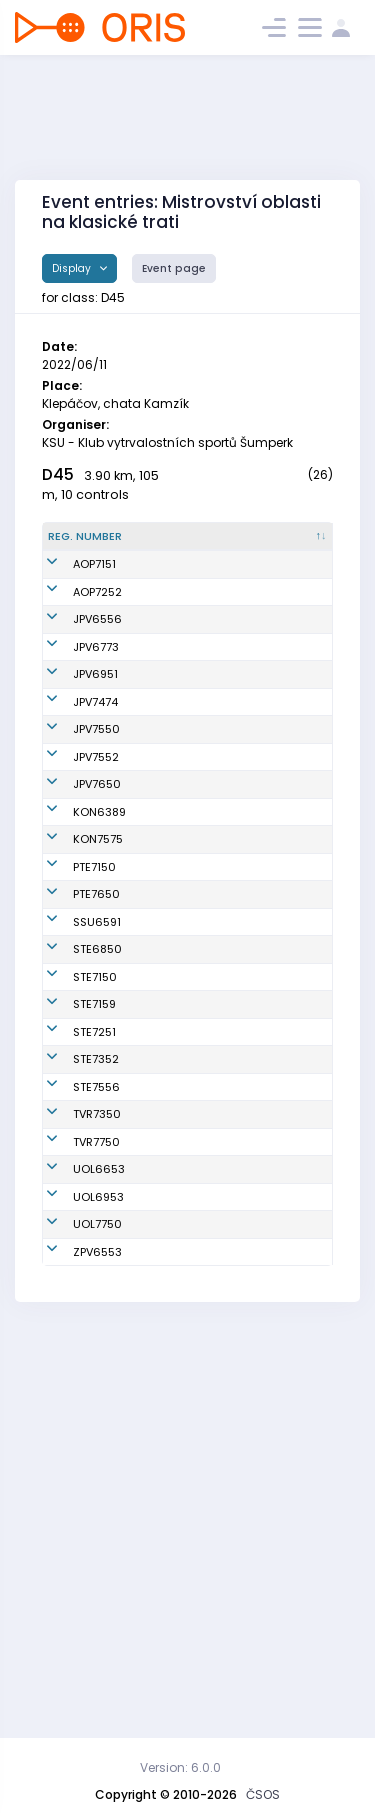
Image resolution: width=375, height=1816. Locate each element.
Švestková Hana (185, 853)
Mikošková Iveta (185, 1216)
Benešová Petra (183, 1021)
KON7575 (98, 1021)
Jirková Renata (182, 1640)
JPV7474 (95, 809)
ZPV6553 (97, 1640)
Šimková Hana (180, 1549)
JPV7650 (97, 941)
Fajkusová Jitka (184, 721)
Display (73, 268)
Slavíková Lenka (185, 1444)
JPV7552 (96, 897)
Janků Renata (179, 1304)
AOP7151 (94, 589)
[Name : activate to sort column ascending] (189, 545)
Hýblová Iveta (178, 809)
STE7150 (95, 1216)
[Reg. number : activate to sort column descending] (89, 545)
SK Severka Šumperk (279, 1128)
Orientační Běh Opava (278, 589)
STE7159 (94, 1260)
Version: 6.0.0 (180, 1767)
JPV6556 (97, 677)
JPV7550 (96, 853)
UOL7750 (97, 1604)
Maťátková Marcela (170, 1260)
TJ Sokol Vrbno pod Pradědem (277, 1444)
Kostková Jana (182, 589)
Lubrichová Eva (182, 1392)
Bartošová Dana (184, 1092)
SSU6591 (97, 1128)
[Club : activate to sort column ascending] (288, 545)
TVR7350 (97, 1444)
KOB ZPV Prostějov (273, 1639)
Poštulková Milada (170, 1172)
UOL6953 (98, 1576)
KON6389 (99, 985)
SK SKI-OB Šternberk (275, 1172)
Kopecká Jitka (179, 1604)
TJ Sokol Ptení (286, 1057)
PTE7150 (94, 1057)
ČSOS (263, 1794)
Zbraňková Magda (170, 1348)
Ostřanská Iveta (185, 1128)
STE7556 (96, 1392)
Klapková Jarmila (166, 1056)
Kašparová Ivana (188, 765)
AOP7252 (97, 633)
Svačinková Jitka (187, 1505)
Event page (174, 268)
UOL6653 (99, 1549)
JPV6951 (95, 765)
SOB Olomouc (286, 1549)
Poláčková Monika (169, 897)
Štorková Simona (187, 677)
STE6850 (97, 1172)
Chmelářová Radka (175, 941)
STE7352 (96, 1348)
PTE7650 (96, 1092)
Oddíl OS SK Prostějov (282, 677)
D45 (58, 474)
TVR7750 (96, 1505)
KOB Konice (279, 985)
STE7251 (94, 1304)
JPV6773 (96, 721)
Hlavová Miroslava (168, 985)
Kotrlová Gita (176, 1576)
